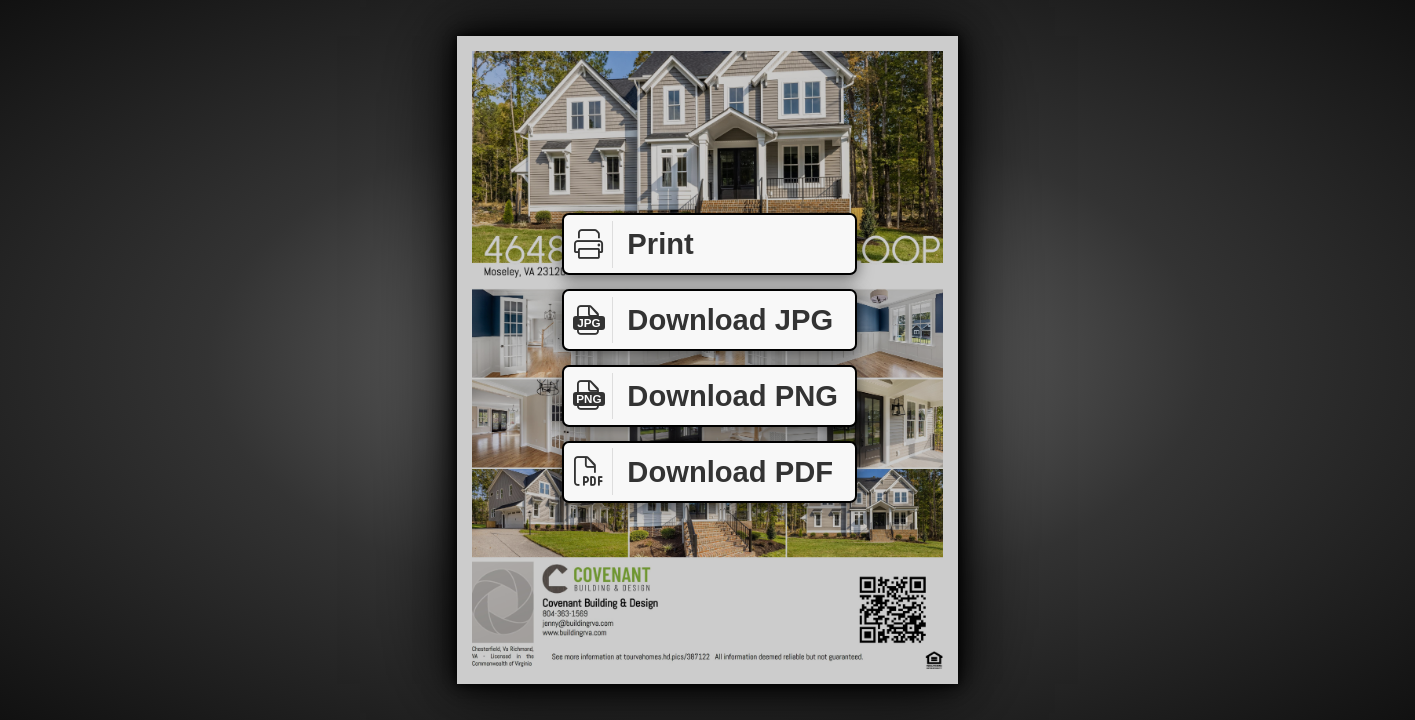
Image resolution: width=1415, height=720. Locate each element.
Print (629, 244)
